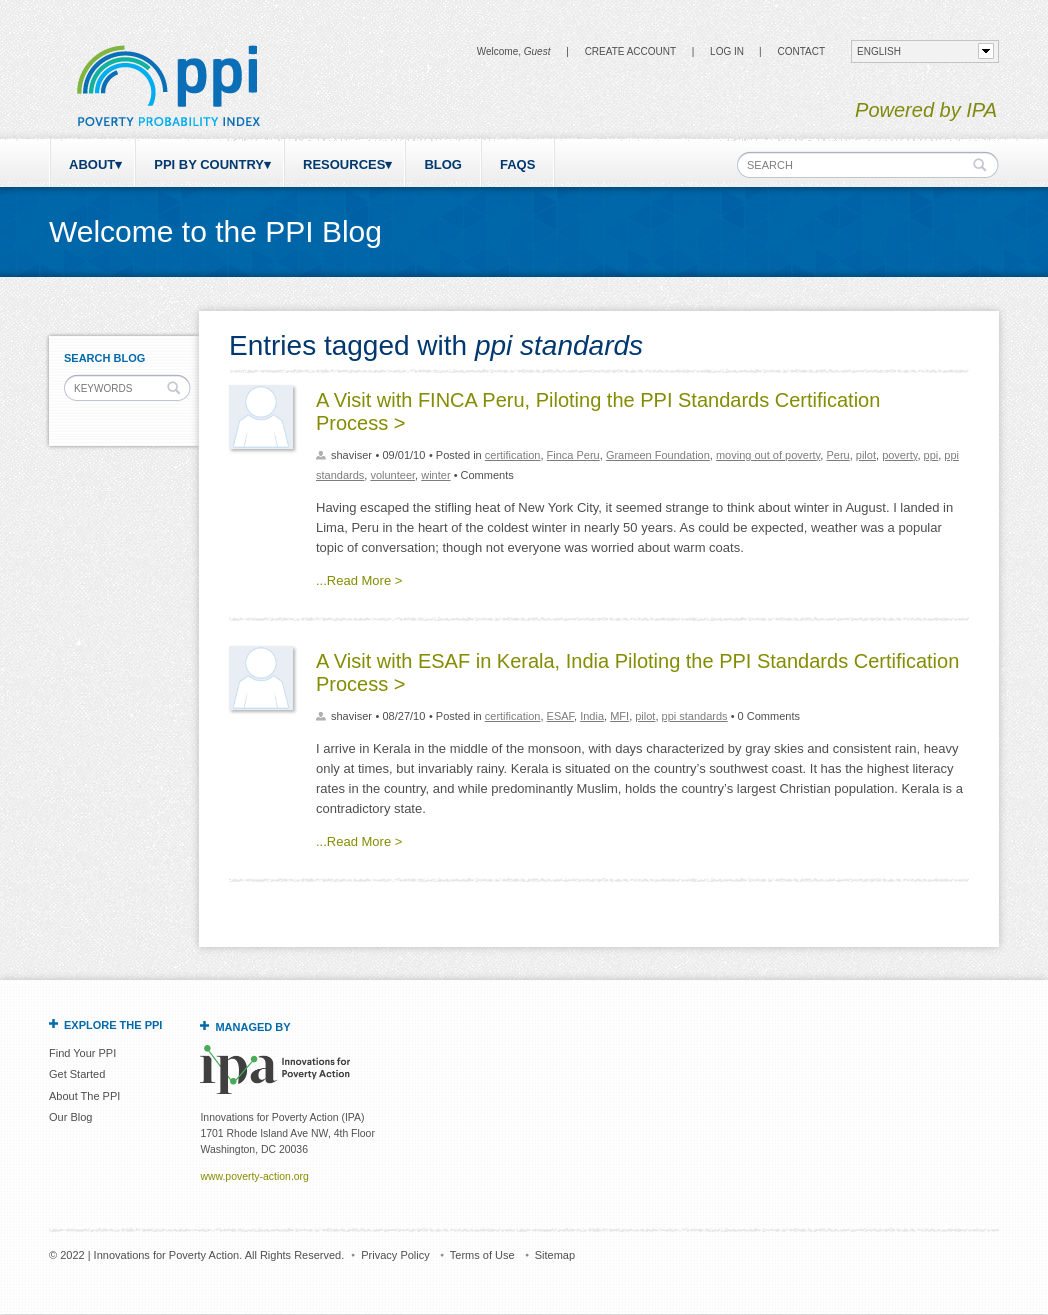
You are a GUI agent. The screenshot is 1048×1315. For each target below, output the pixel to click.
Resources (344, 164)
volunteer (392, 475)
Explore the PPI (113, 1025)
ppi (931, 455)
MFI (619, 716)
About (92, 164)
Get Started (77, 1074)
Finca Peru (573, 455)
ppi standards (695, 716)
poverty (899, 455)
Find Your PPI (82, 1053)
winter (435, 475)
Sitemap (555, 1255)
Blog (443, 164)
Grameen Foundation (658, 455)
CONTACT (801, 51)
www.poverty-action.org (254, 1176)
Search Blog (104, 358)
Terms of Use (482, 1255)
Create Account (630, 51)
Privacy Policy (395, 1255)
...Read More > (359, 580)
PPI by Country (209, 164)
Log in (727, 51)
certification (513, 455)
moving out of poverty (768, 455)
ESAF (561, 716)
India (592, 716)
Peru (837, 455)
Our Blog (70, 1117)
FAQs (517, 164)
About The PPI (84, 1096)
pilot (866, 455)
